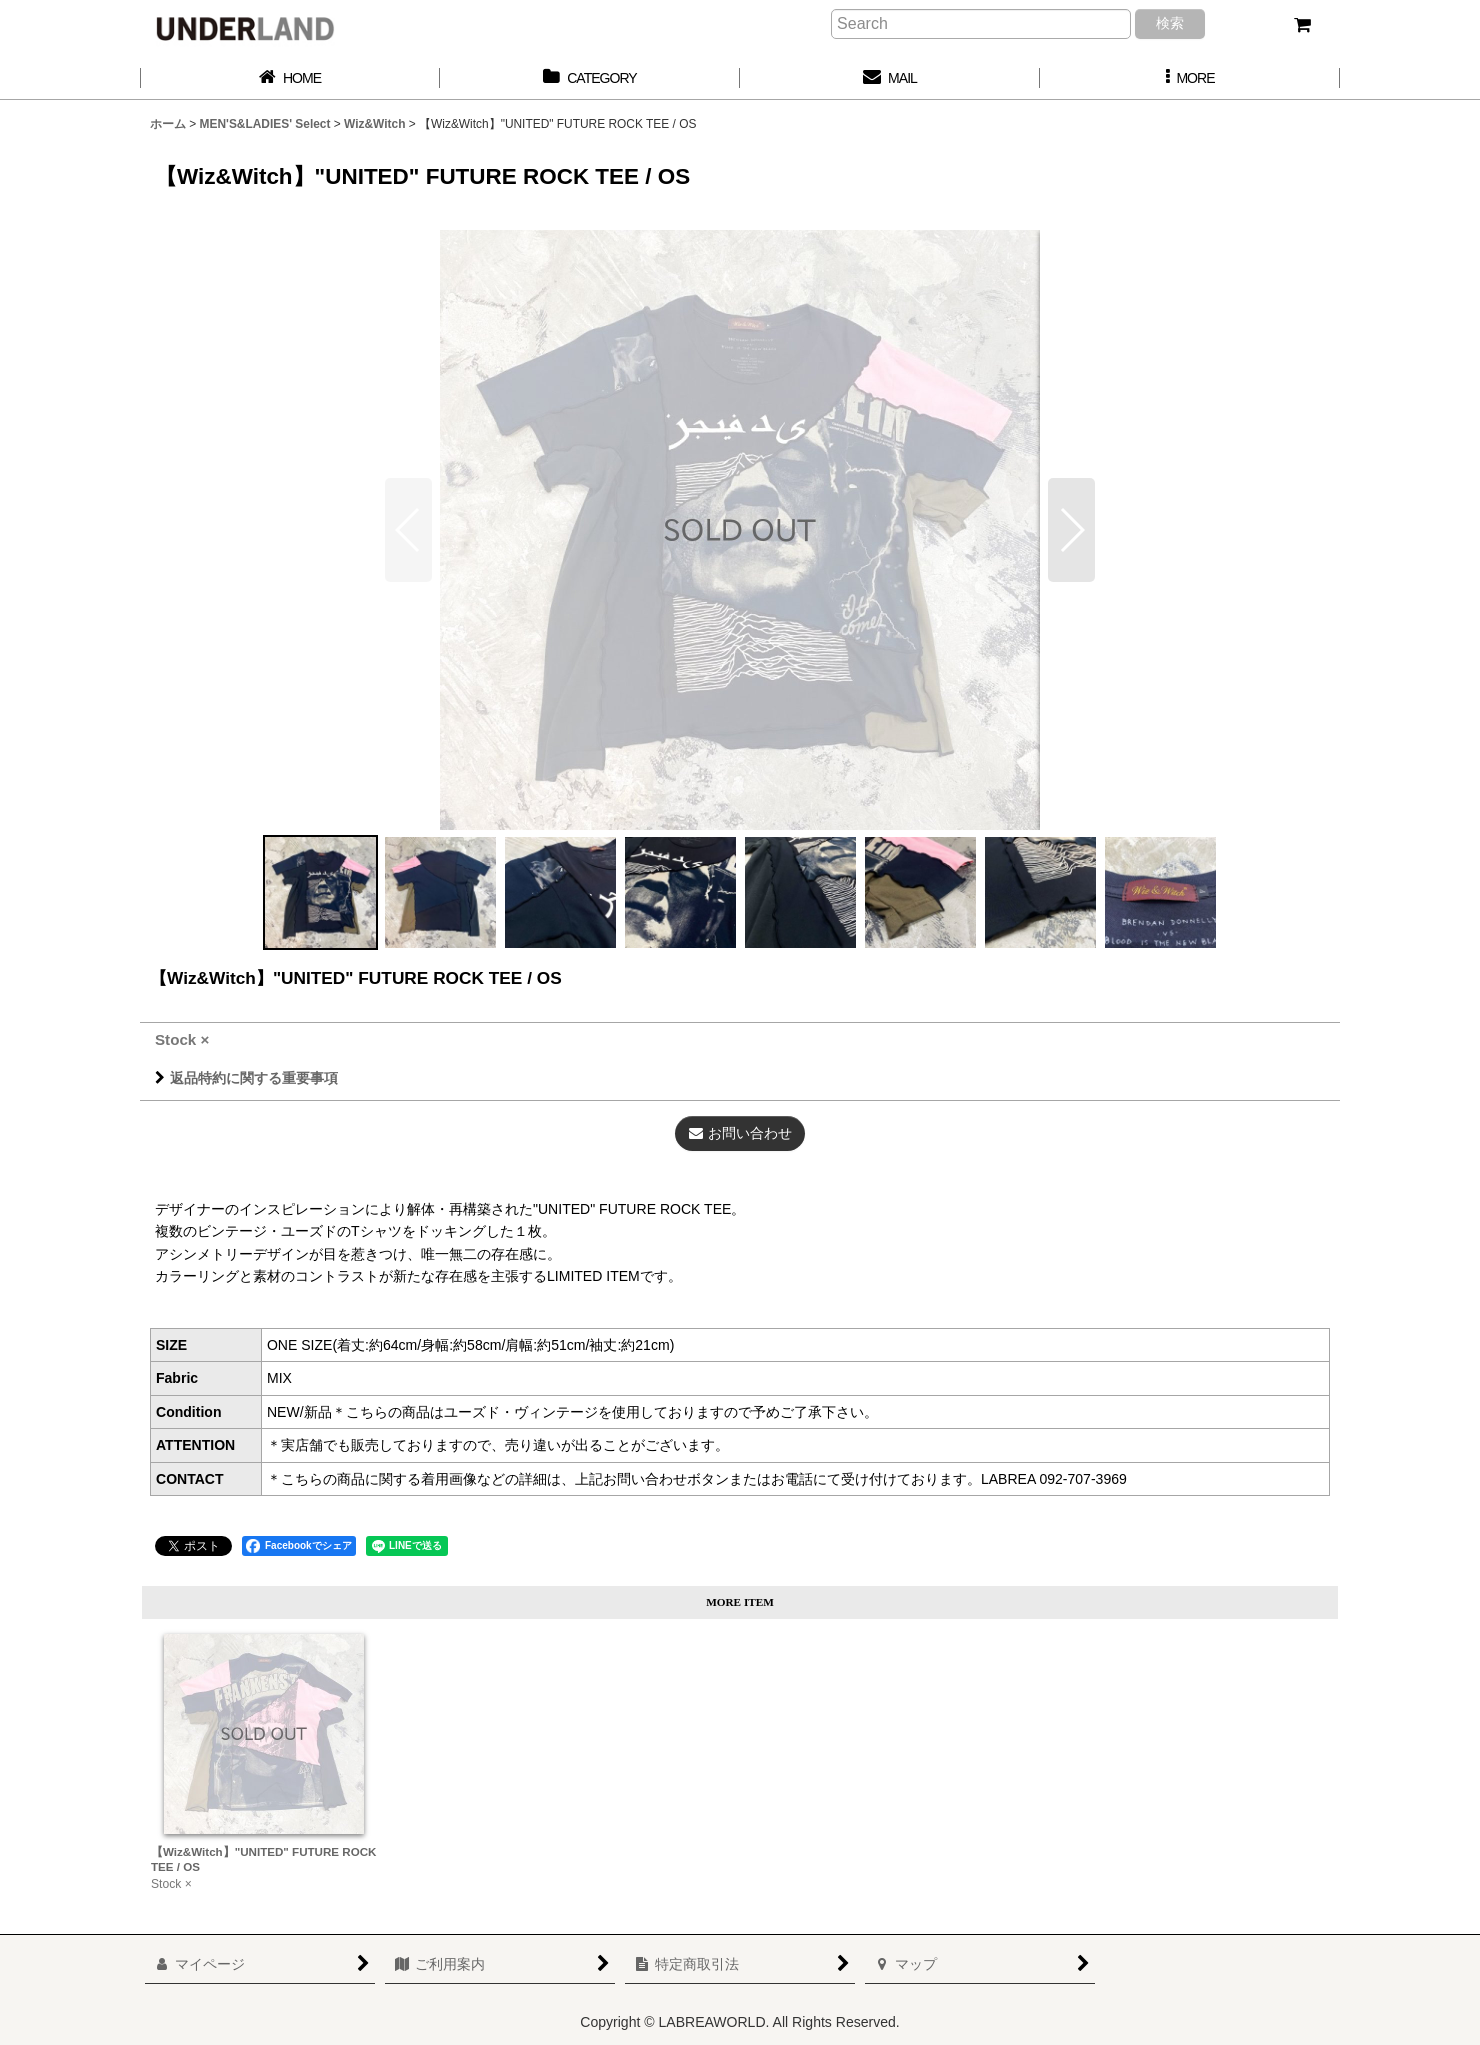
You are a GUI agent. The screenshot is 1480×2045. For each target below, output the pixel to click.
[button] (1190, 78)
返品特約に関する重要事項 (246, 1078)
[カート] (1302, 25)
